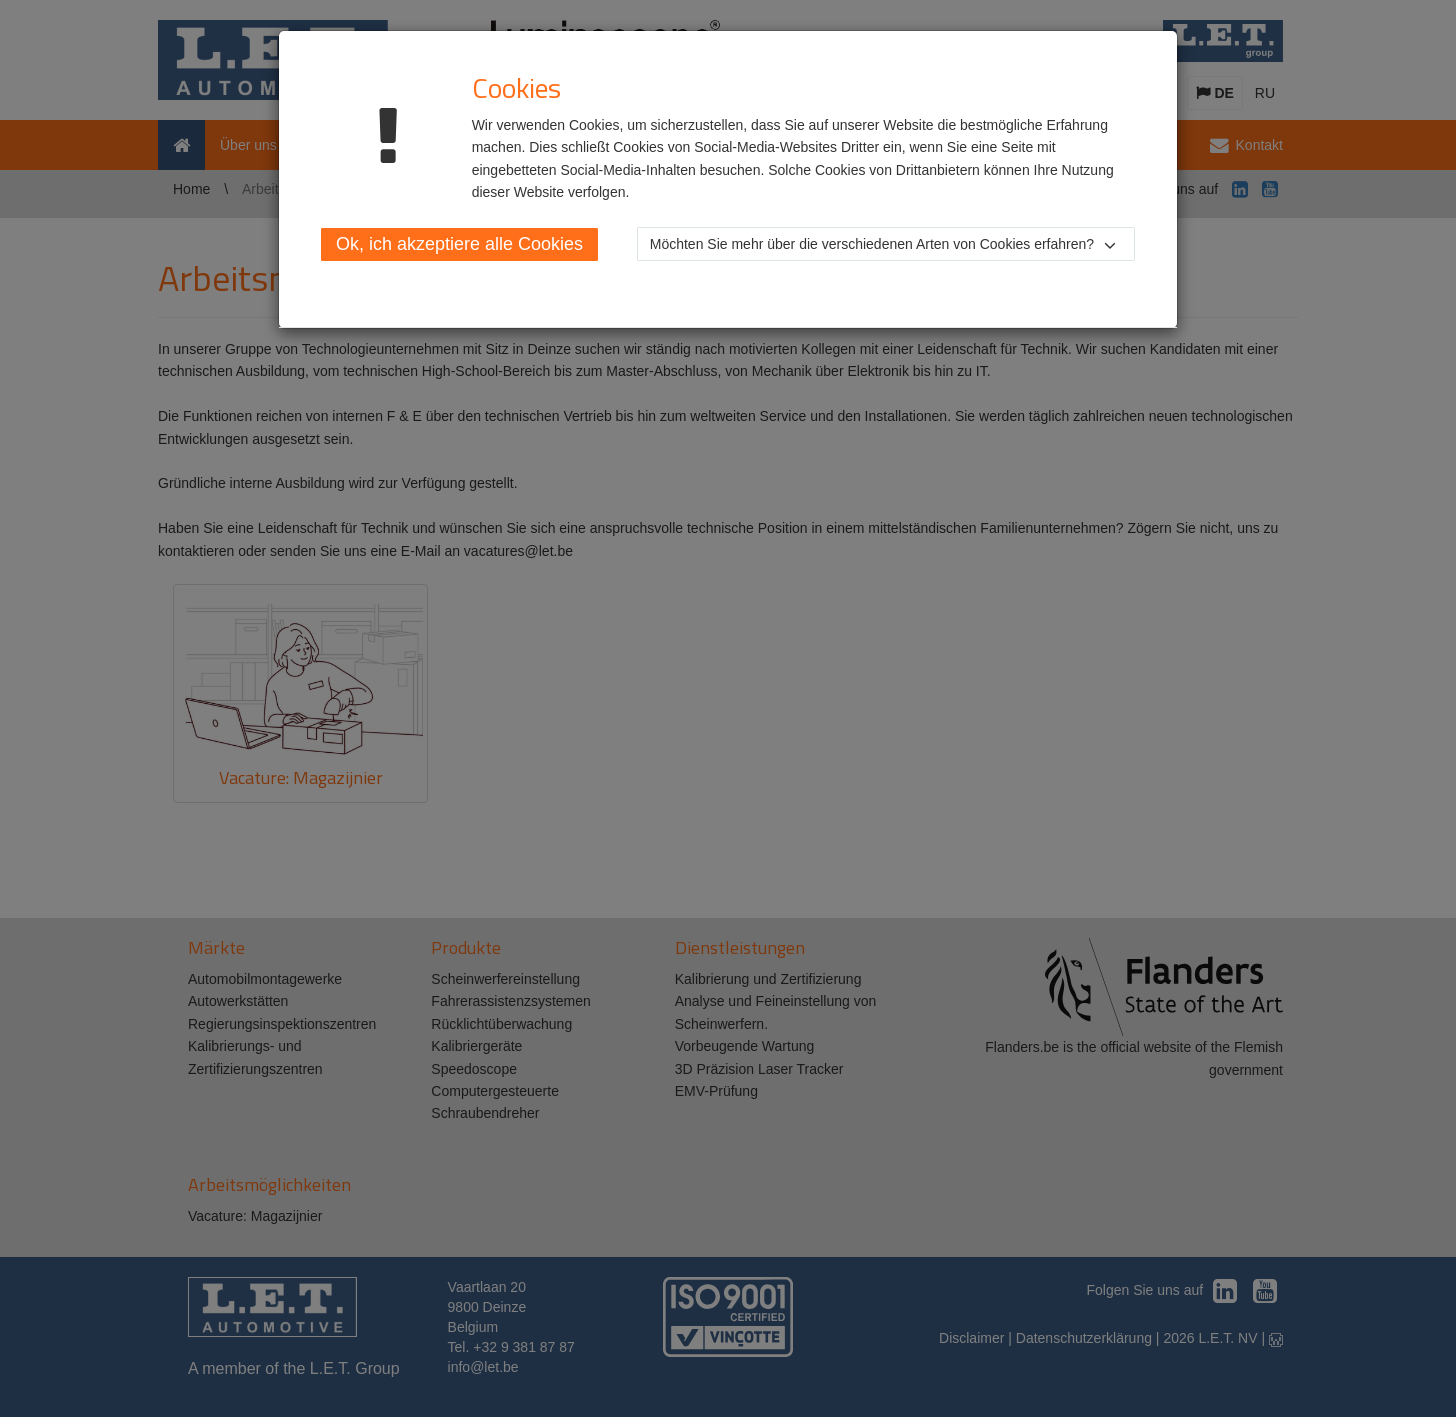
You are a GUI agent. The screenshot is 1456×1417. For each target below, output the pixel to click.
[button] (886, 244)
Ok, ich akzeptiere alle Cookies (459, 244)
